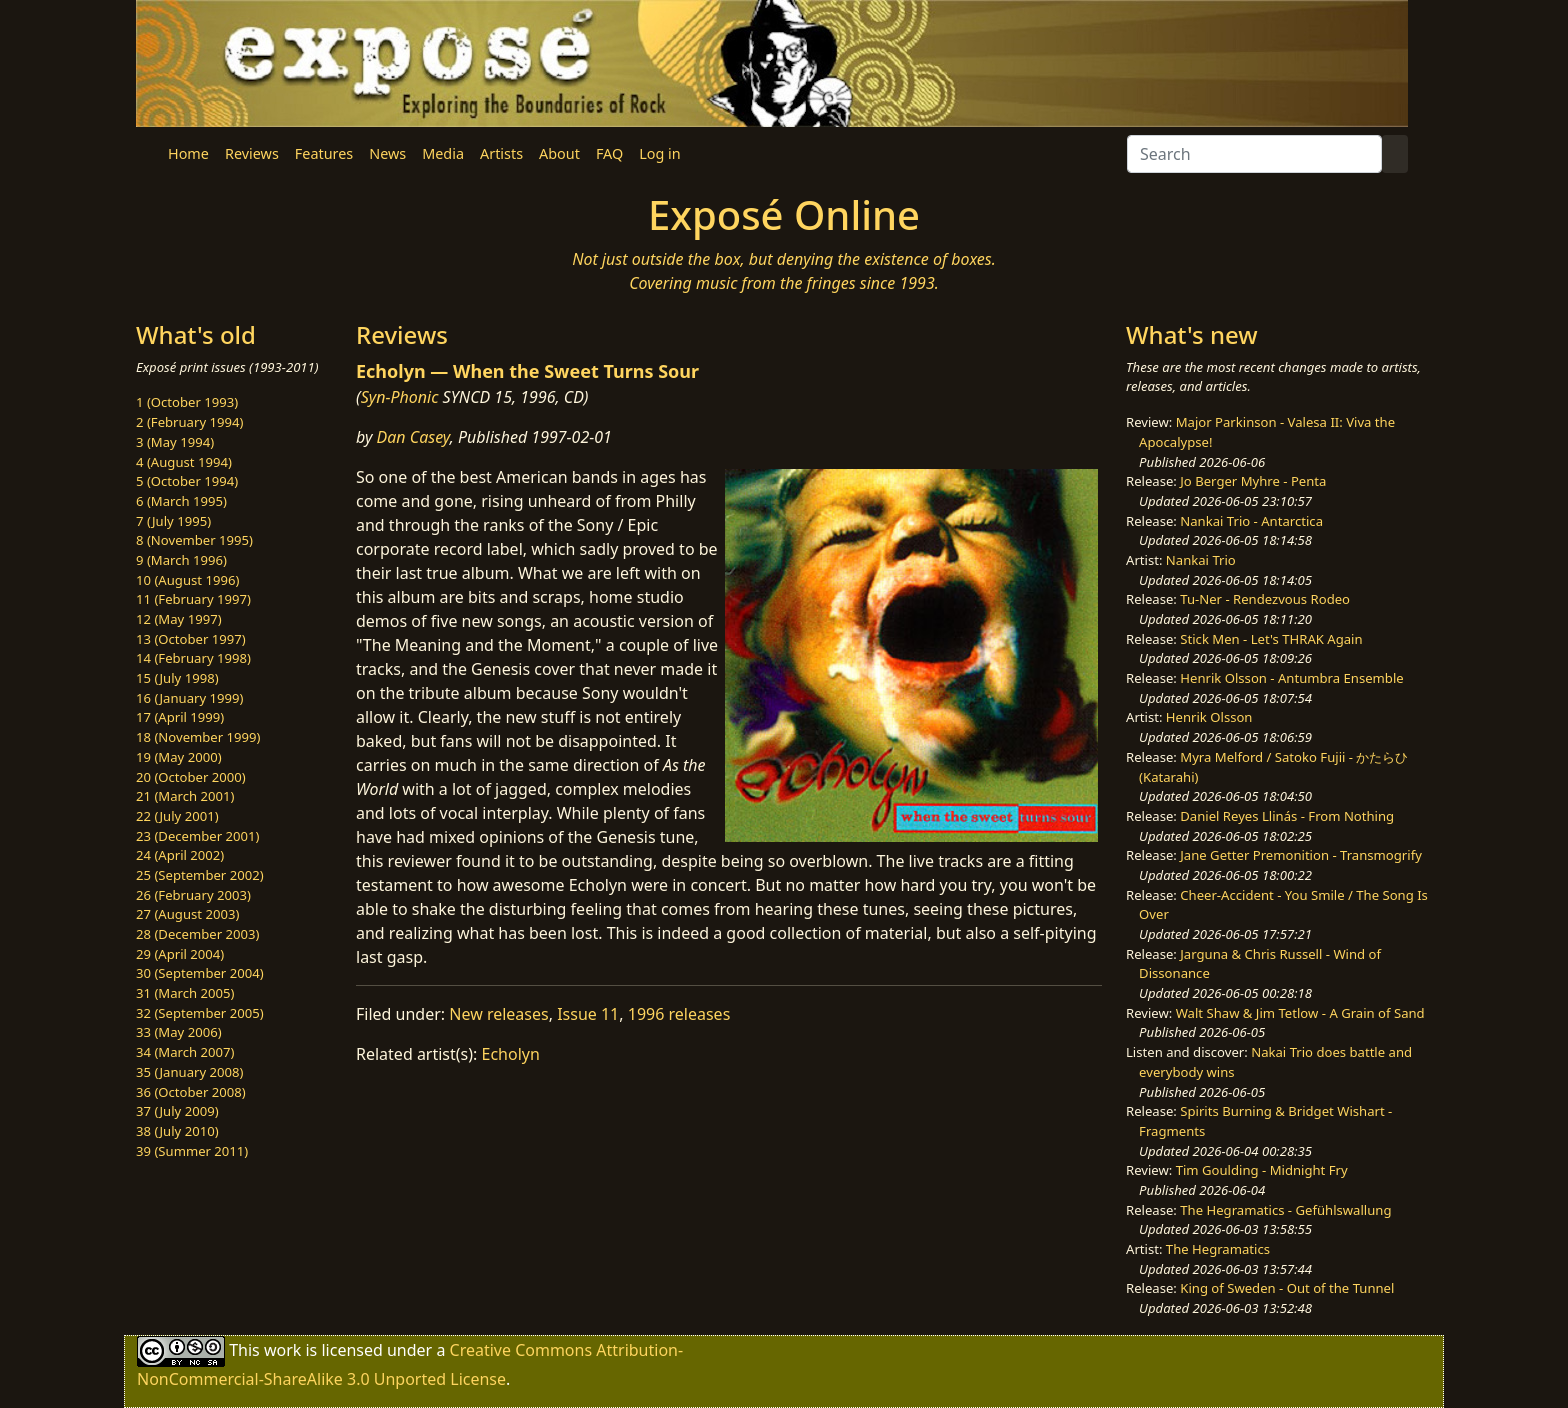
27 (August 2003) (187, 914)
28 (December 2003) (197, 934)
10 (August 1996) (187, 580)
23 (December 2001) (197, 836)
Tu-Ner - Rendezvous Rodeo (1265, 599)
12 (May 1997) (179, 619)
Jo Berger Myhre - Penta (1253, 481)
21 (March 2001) (185, 796)
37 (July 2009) (177, 1111)
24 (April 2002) (180, 855)
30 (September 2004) (200, 973)
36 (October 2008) (191, 1092)
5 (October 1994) (187, 481)
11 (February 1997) (193, 599)
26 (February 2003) (193, 895)
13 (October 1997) (191, 639)
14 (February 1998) (193, 658)
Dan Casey (413, 437)
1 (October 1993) (187, 402)
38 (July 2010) (177, 1131)
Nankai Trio (1201, 560)
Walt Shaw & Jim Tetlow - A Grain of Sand (1300, 1013)
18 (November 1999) (198, 737)
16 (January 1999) (189, 698)
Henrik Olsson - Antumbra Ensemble (1291, 678)
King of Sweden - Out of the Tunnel (1287, 1288)
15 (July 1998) (177, 678)
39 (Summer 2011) (192, 1151)
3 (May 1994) (175, 442)
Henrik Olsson (1209, 717)
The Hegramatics (1218, 1249)
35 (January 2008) (189, 1072)
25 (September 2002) (200, 875)
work (282, 1350)
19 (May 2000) (179, 757)
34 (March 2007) (185, 1052)
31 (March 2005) (185, 993)
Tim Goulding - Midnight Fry (1262, 1170)
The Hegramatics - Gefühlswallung (1285, 1210)
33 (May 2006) (179, 1032)
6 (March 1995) (181, 501)
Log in (659, 153)
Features (324, 153)
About (559, 153)
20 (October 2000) (191, 777)
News (387, 153)
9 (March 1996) (181, 560)
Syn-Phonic (400, 397)
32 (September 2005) (200, 1013)
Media (443, 153)
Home (188, 153)
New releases (498, 1014)
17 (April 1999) (180, 717)
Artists (501, 153)
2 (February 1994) (189, 422)
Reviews (252, 153)
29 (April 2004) (180, 954)
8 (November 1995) (194, 540)
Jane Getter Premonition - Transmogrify (1301, 855)
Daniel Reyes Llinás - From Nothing (1287, 816)
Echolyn (511, 1054)
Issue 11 (588, 1014)
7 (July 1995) (173, 521)
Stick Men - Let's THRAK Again (1271, 639)
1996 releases (679, 1014)
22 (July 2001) (177, 816)
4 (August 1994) (184, 462)
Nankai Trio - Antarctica (1251, 521)
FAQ (609, 153)
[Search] (1254, 154)
